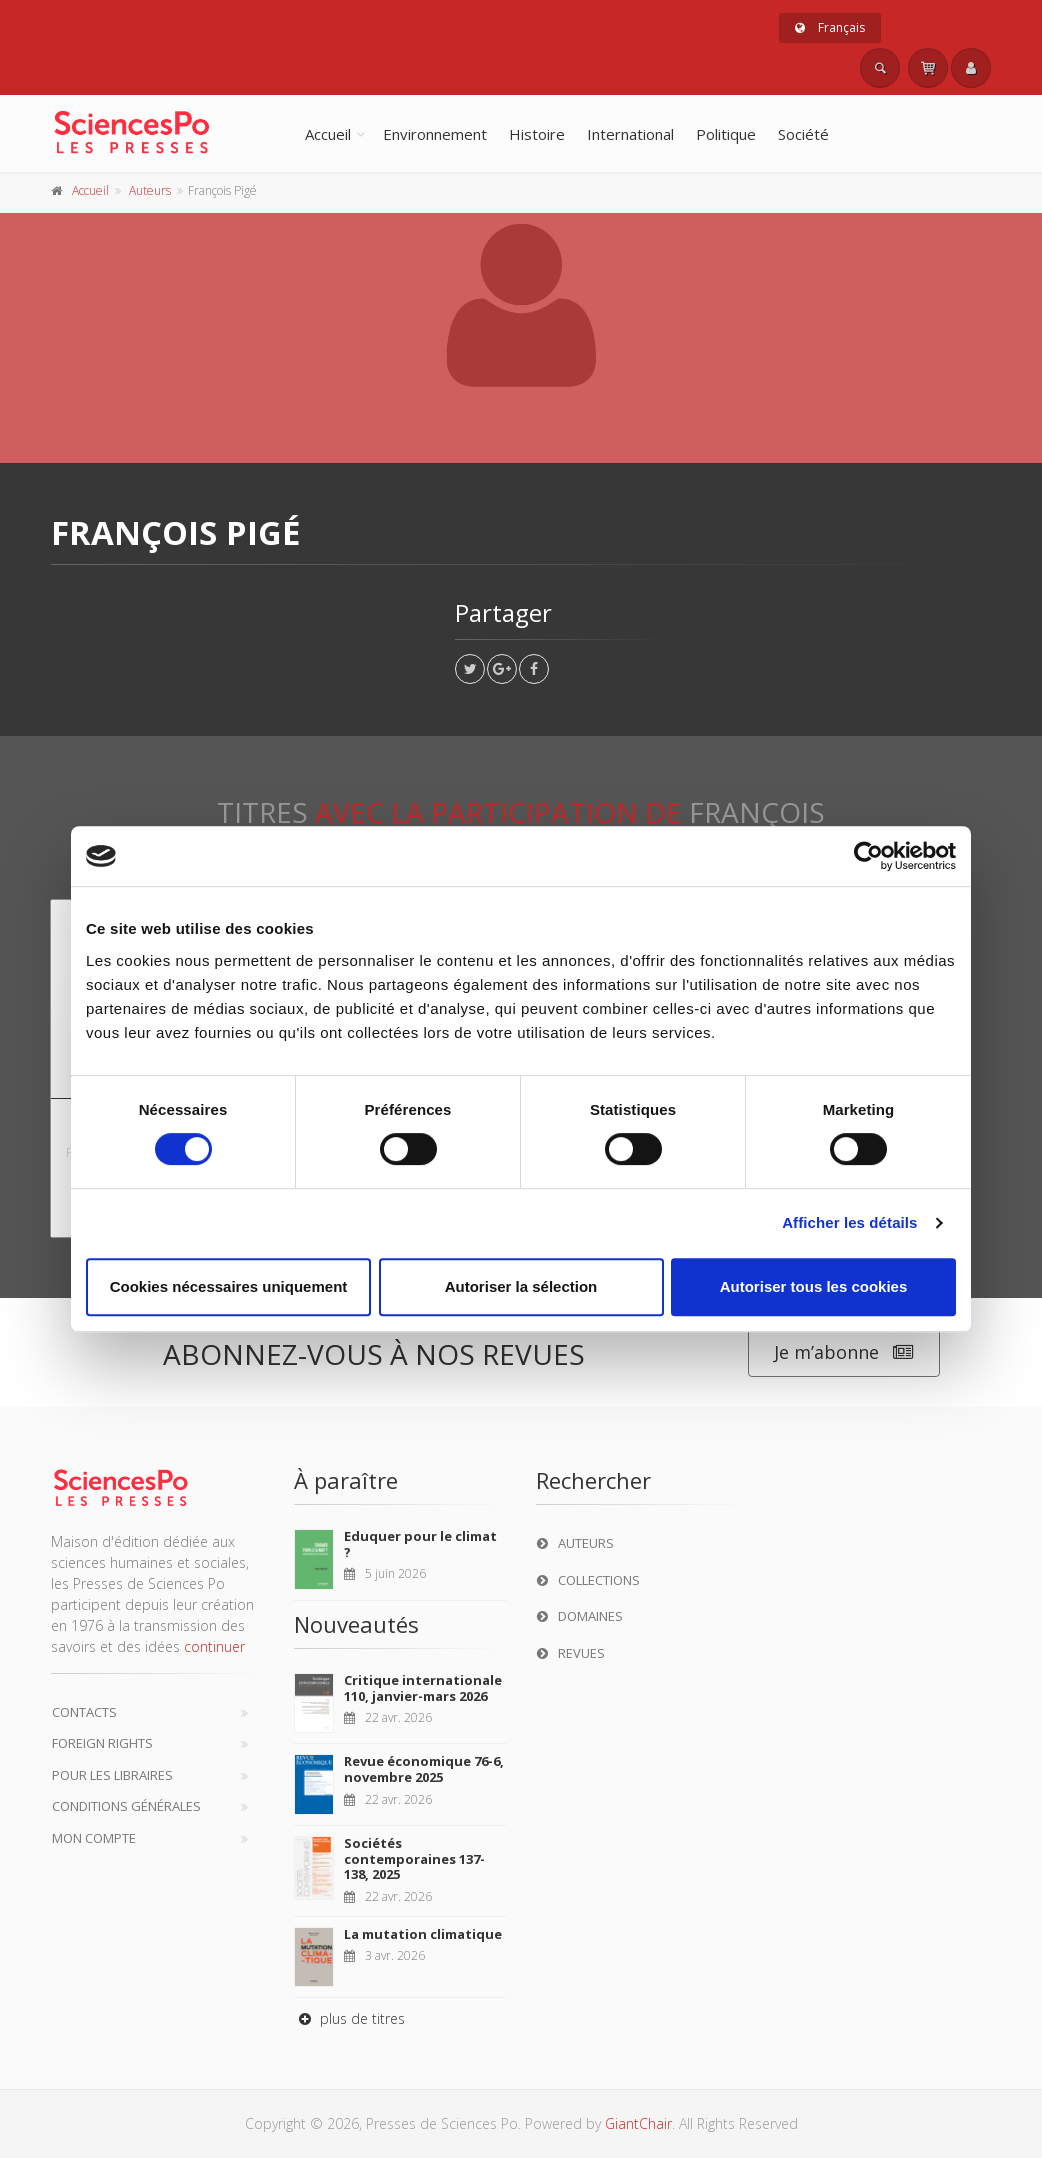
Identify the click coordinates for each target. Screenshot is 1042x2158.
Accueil (328, 134)
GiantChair (638, 2123)
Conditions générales (126, 1806)
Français (830, 27)
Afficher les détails (849, 1222)
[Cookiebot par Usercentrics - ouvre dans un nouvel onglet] (868, 856)
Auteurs (150, 190)
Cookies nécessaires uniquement (229, 1286)
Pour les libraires (112, 1775)
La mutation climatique (423, 1934)
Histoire (537, 134)
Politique (726, 134)
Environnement (435, 134)
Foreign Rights (102, 1743)
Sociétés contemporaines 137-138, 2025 (414, 1858)
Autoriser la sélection (521, 1286)
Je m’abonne (844, 1352)
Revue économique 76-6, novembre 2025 (424, 1769)
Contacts (84, 1712)
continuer (214, 1646)
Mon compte (94, 1838)
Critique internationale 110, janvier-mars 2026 (423, 1688)
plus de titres (349, 2018)
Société (803, 134)
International (630, 134)
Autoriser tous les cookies (814, 1286)
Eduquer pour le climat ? (420, 1544)
